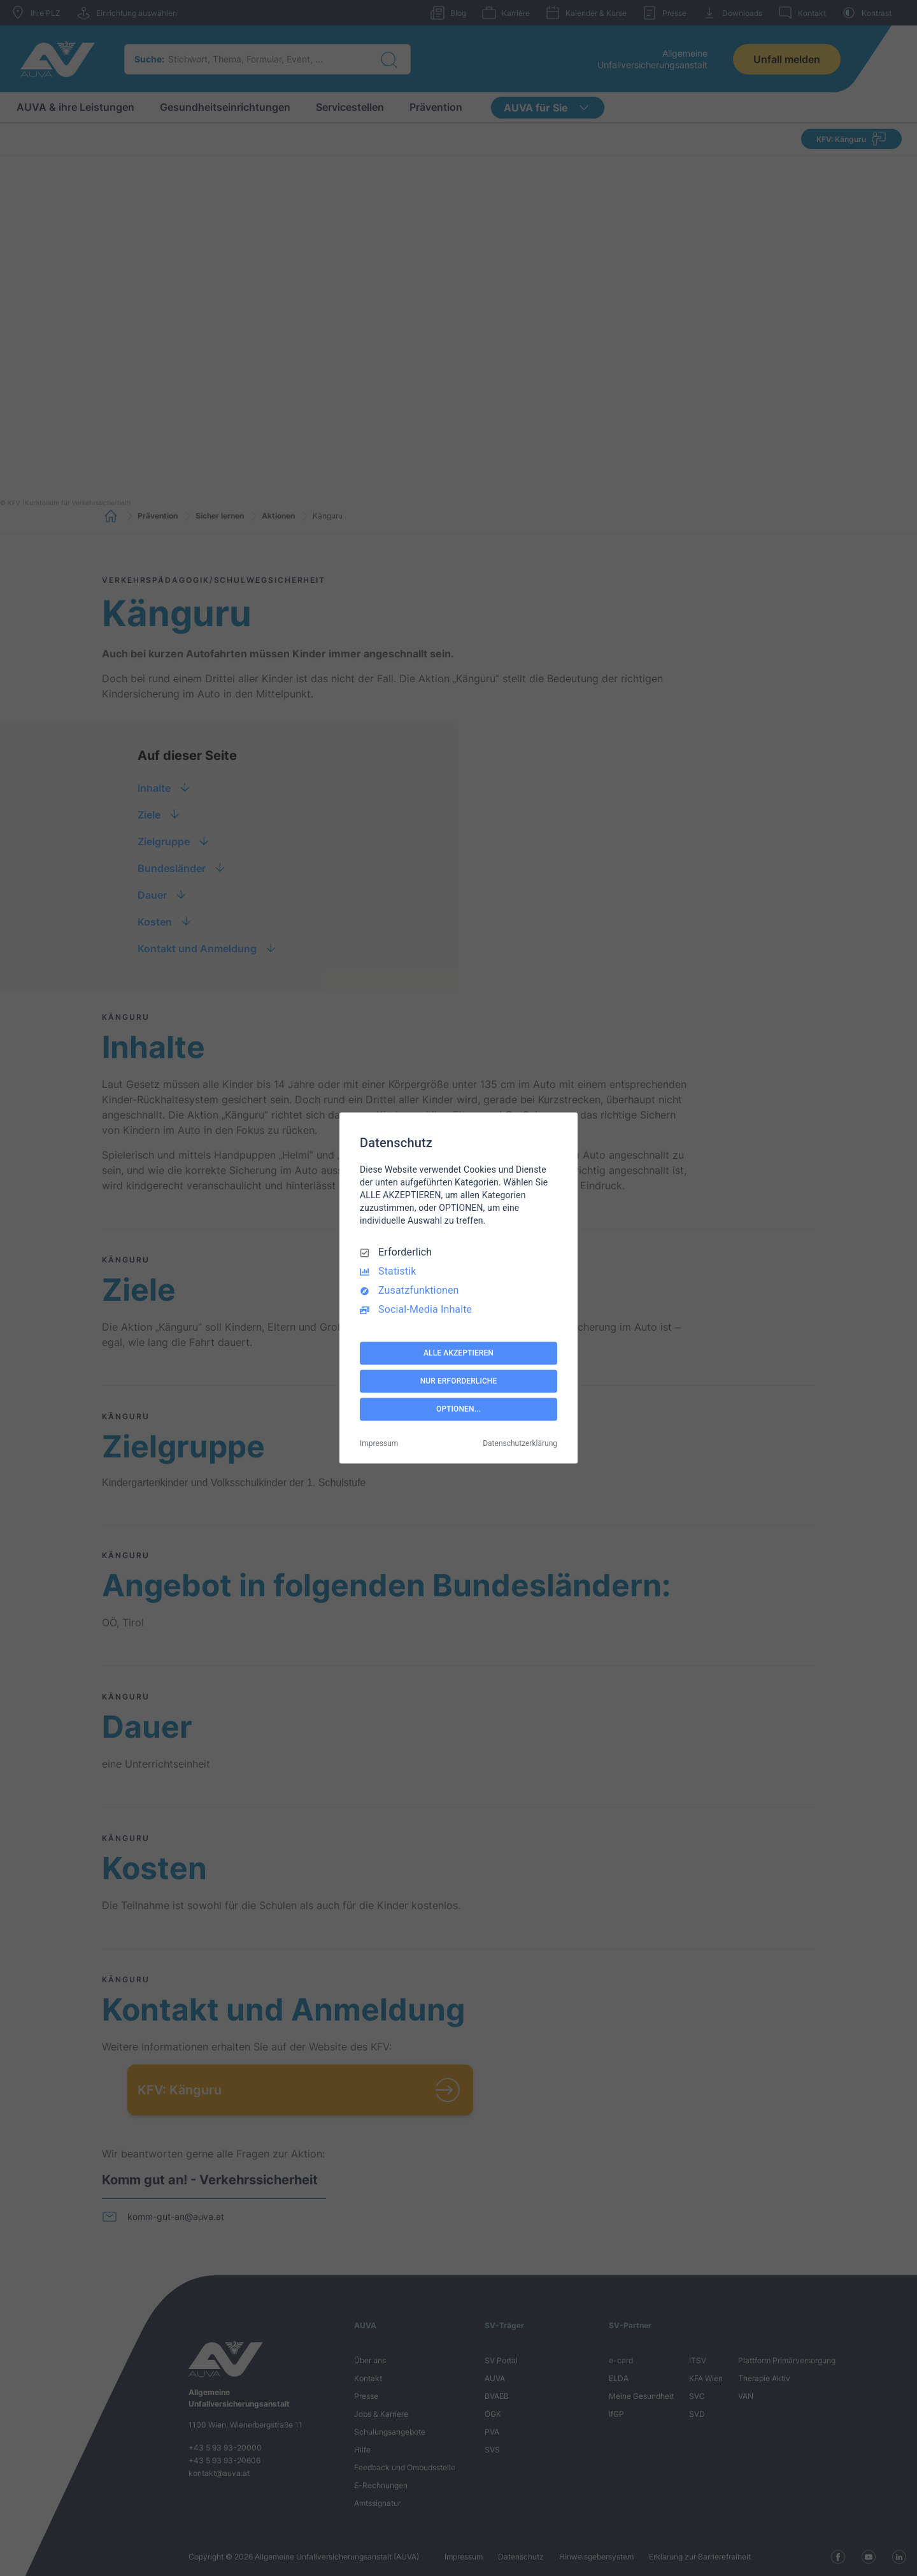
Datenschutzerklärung (520, 1444)
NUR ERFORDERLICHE (458, 1381)
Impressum (379, 1444)
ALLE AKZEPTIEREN (458, 1353)
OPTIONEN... (458, 1409)
